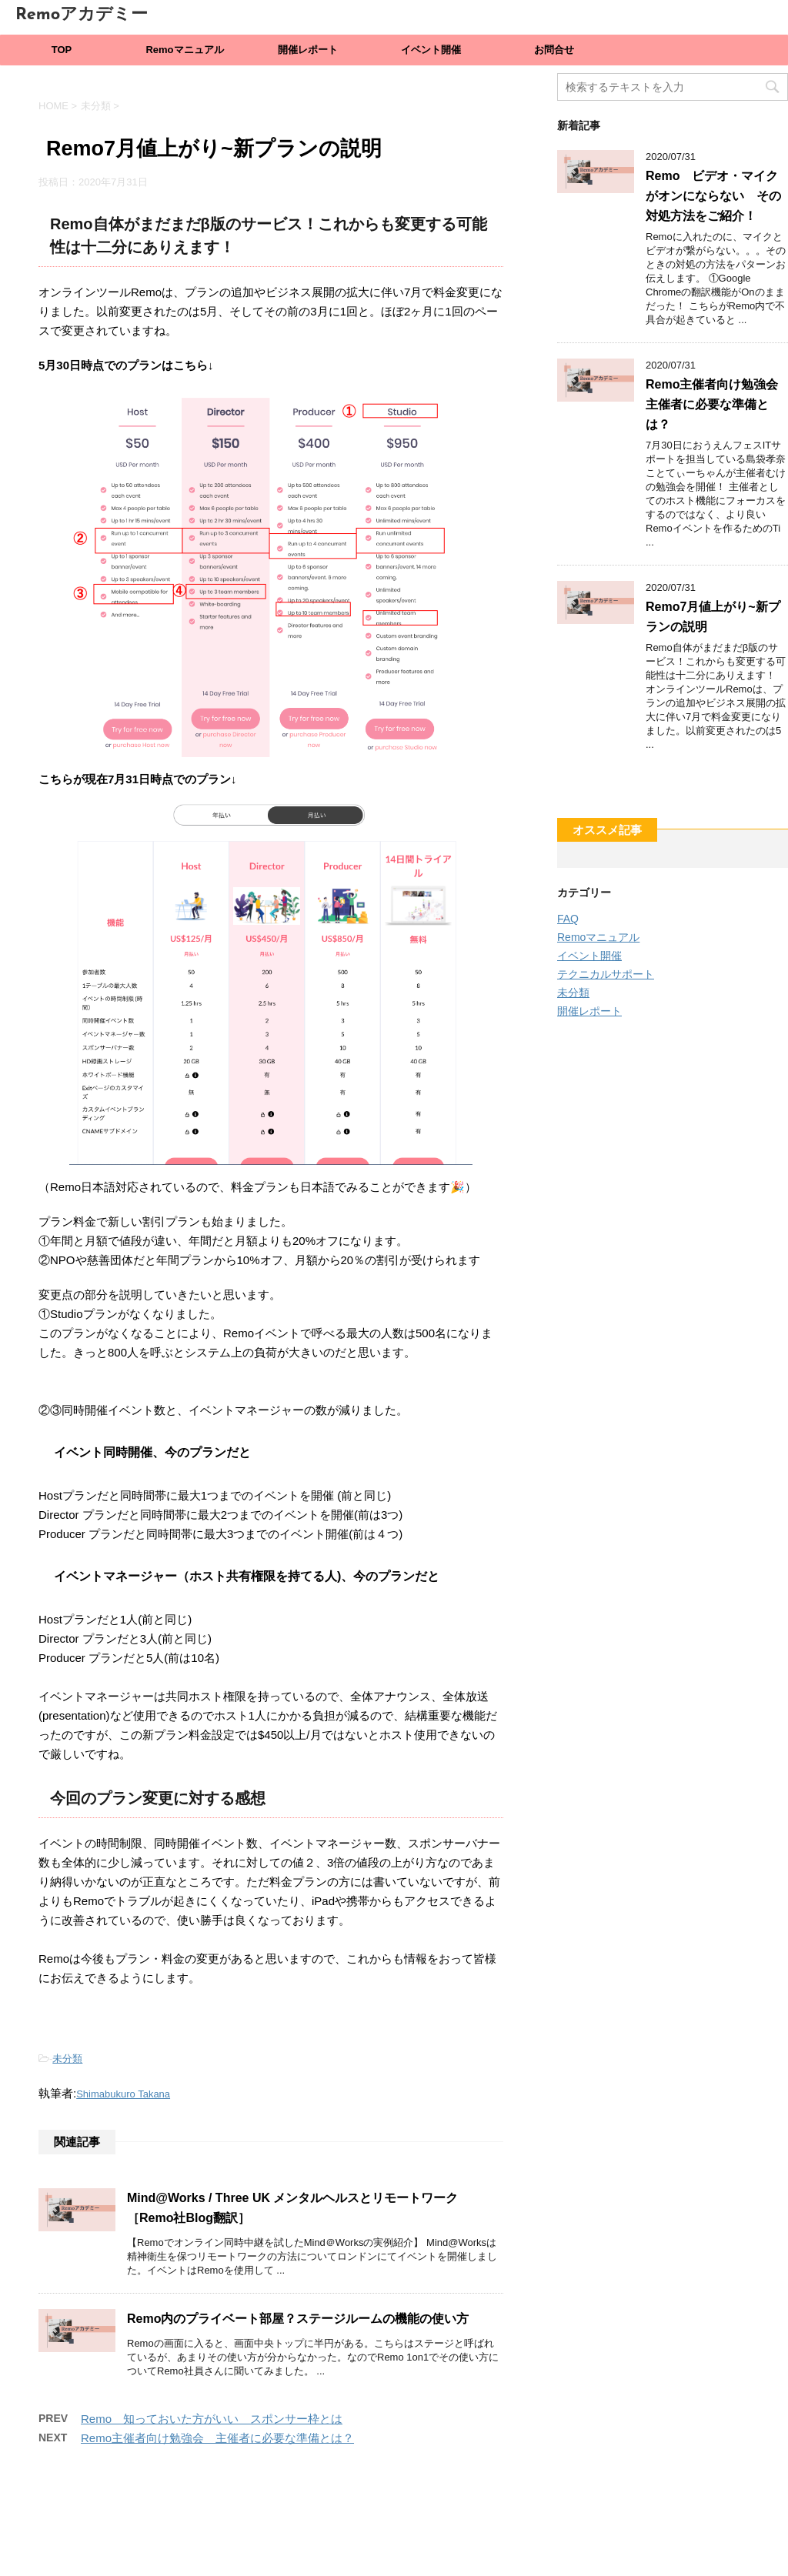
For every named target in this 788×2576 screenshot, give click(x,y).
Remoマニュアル (184, 49)
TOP (62, 49)
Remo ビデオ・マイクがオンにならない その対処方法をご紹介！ (713, 195)
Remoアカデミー (81, 15)
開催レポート (308, 49)
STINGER (536, 2546)
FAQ (568, 919)
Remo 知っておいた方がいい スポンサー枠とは (211, 2418)
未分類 (67, 2058)
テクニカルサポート (605, 974)
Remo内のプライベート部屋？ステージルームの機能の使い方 (298, 2318)
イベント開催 (431, 49)
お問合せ (554, 49)
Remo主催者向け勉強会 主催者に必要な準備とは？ (217, 2437)
